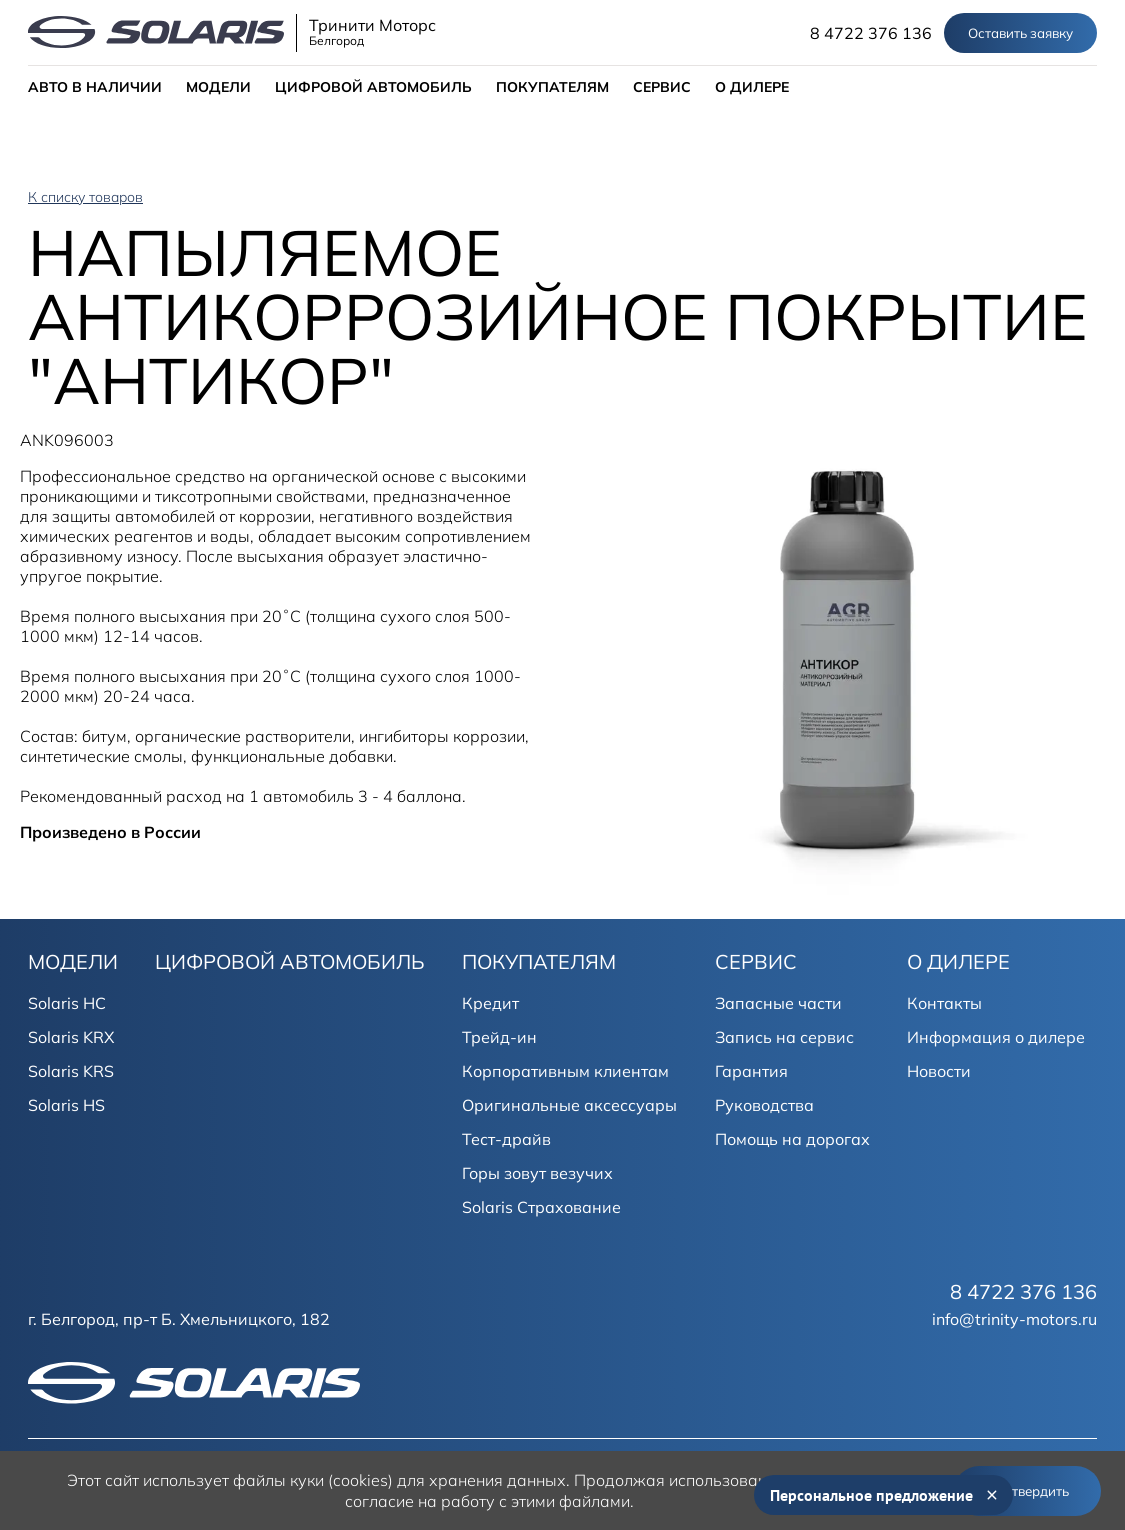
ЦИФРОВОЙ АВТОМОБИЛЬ (373, 87)
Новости (939, 1071)
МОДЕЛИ (218, 87)
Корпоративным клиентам (565, 1071)
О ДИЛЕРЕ (752, 87)
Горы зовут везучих (537, 1173)
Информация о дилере (996, 1037)
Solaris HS (66, 1105)
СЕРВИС (662, 87)
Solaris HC (67, 1003)
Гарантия (751, 1071)
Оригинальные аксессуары (569, 1105)
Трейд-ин (499, 1037)
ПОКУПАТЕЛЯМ (552, 87)
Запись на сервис (784, 1037)
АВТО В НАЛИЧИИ (95, 87)
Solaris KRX (71, 1037)
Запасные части (778, 1003)
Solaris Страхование (541, 1207)
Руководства (764, 1105)
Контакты (944, 1003)
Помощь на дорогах (792, 1139)
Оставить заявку (1020, 33)
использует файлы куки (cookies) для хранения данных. (356, 1480)
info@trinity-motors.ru (1014, 1319)
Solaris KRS (71, 1071)
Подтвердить (1027, 1491)
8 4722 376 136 (871, 33)
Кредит (490, 1003)
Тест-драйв (506, 1139)
